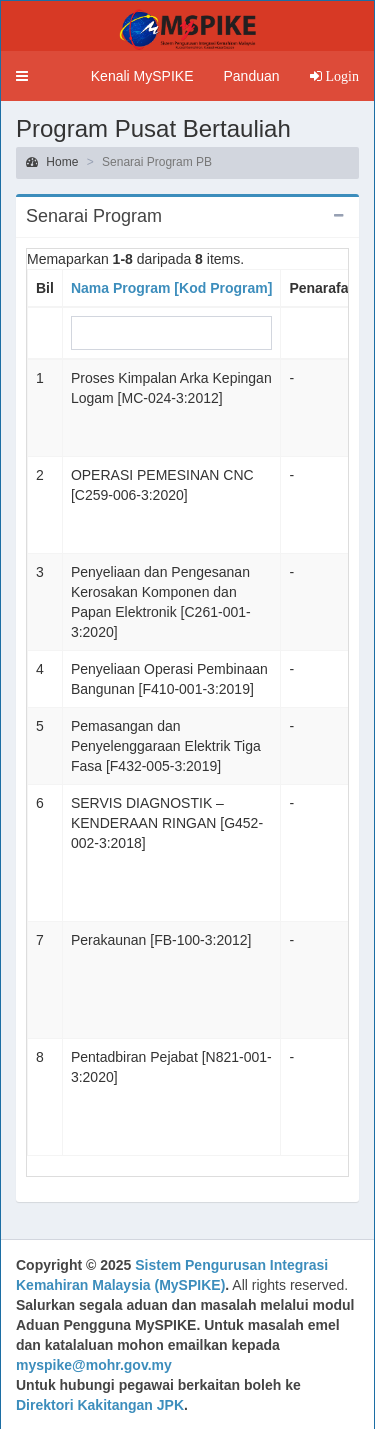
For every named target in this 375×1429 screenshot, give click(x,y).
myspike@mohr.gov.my (94, 1365)
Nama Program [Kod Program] (171, 288)
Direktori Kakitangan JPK (100, 1405)
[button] (22, 76)
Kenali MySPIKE (142, 76)
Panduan (251, 76)
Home (52, 162)
